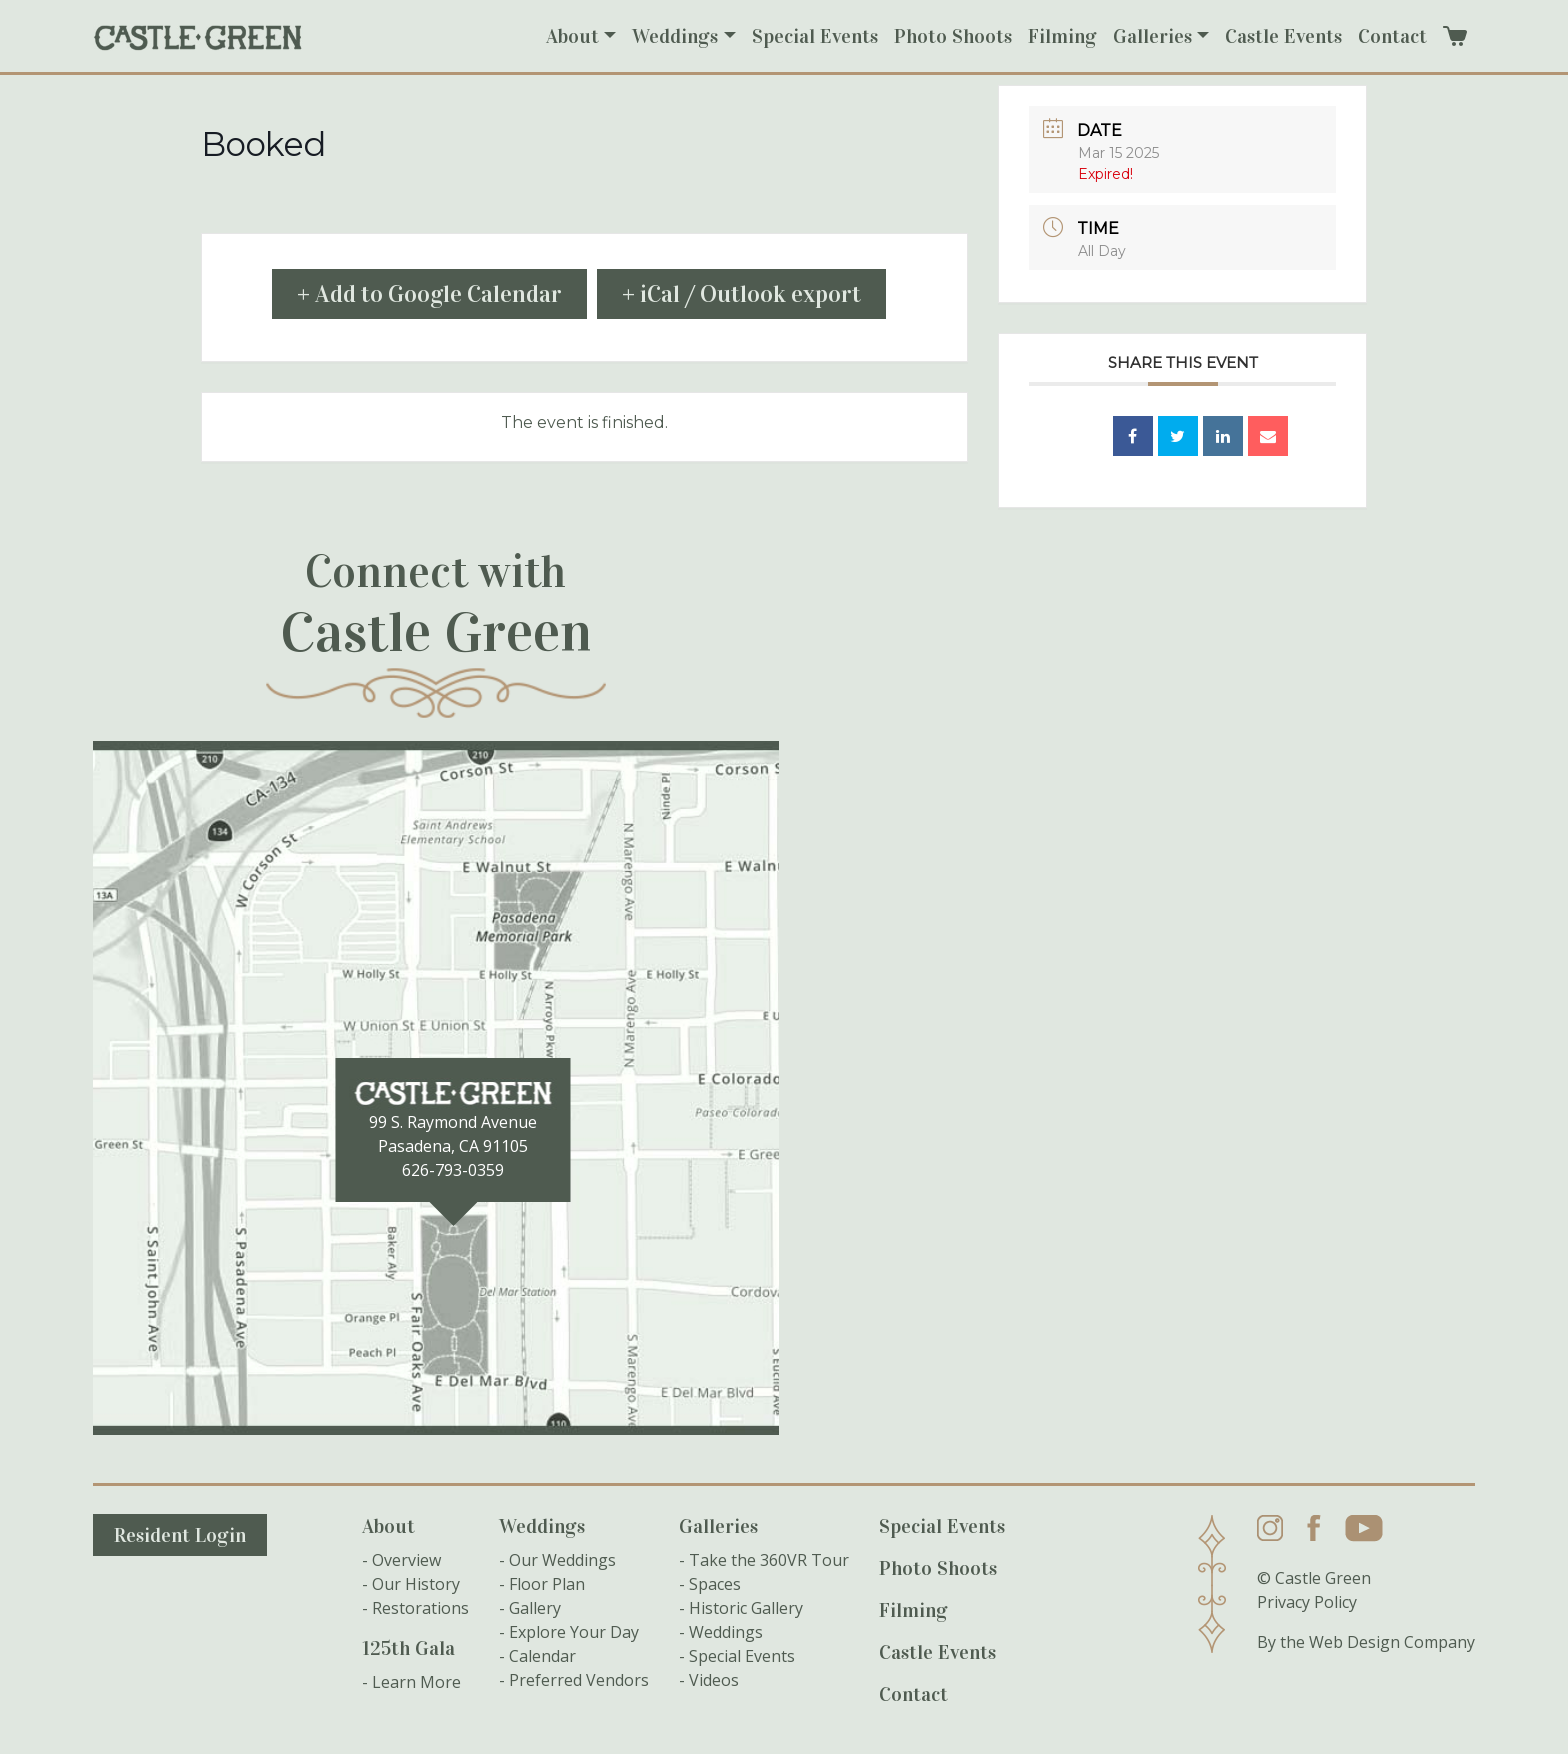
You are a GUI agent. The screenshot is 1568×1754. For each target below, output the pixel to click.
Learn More (416, 1682)
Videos (714, 1680)
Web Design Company (1392, 1642)
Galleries (1152, 36)
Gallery (535, 1608)
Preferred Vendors (579, 1680)
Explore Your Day (574, 1632)
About (572, 36)
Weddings (675, 36)
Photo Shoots (953, 36)
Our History (416, 1584)
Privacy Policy (1307, 1602)
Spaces (715, 1584)
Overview (406, 1560)
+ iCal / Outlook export (741, 294)
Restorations (420, 1608)
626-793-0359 (453, 1170)
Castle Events (1283, 36)
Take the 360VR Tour (769, 1560)
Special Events (815, 36)
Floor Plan (547, 1584)
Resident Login (180, 1535)
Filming (1062, 36)
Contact (1392, 36)
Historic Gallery (746, 1608)
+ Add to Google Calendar (429, 294)
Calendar (542, 1656)
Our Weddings (562, 1560)
